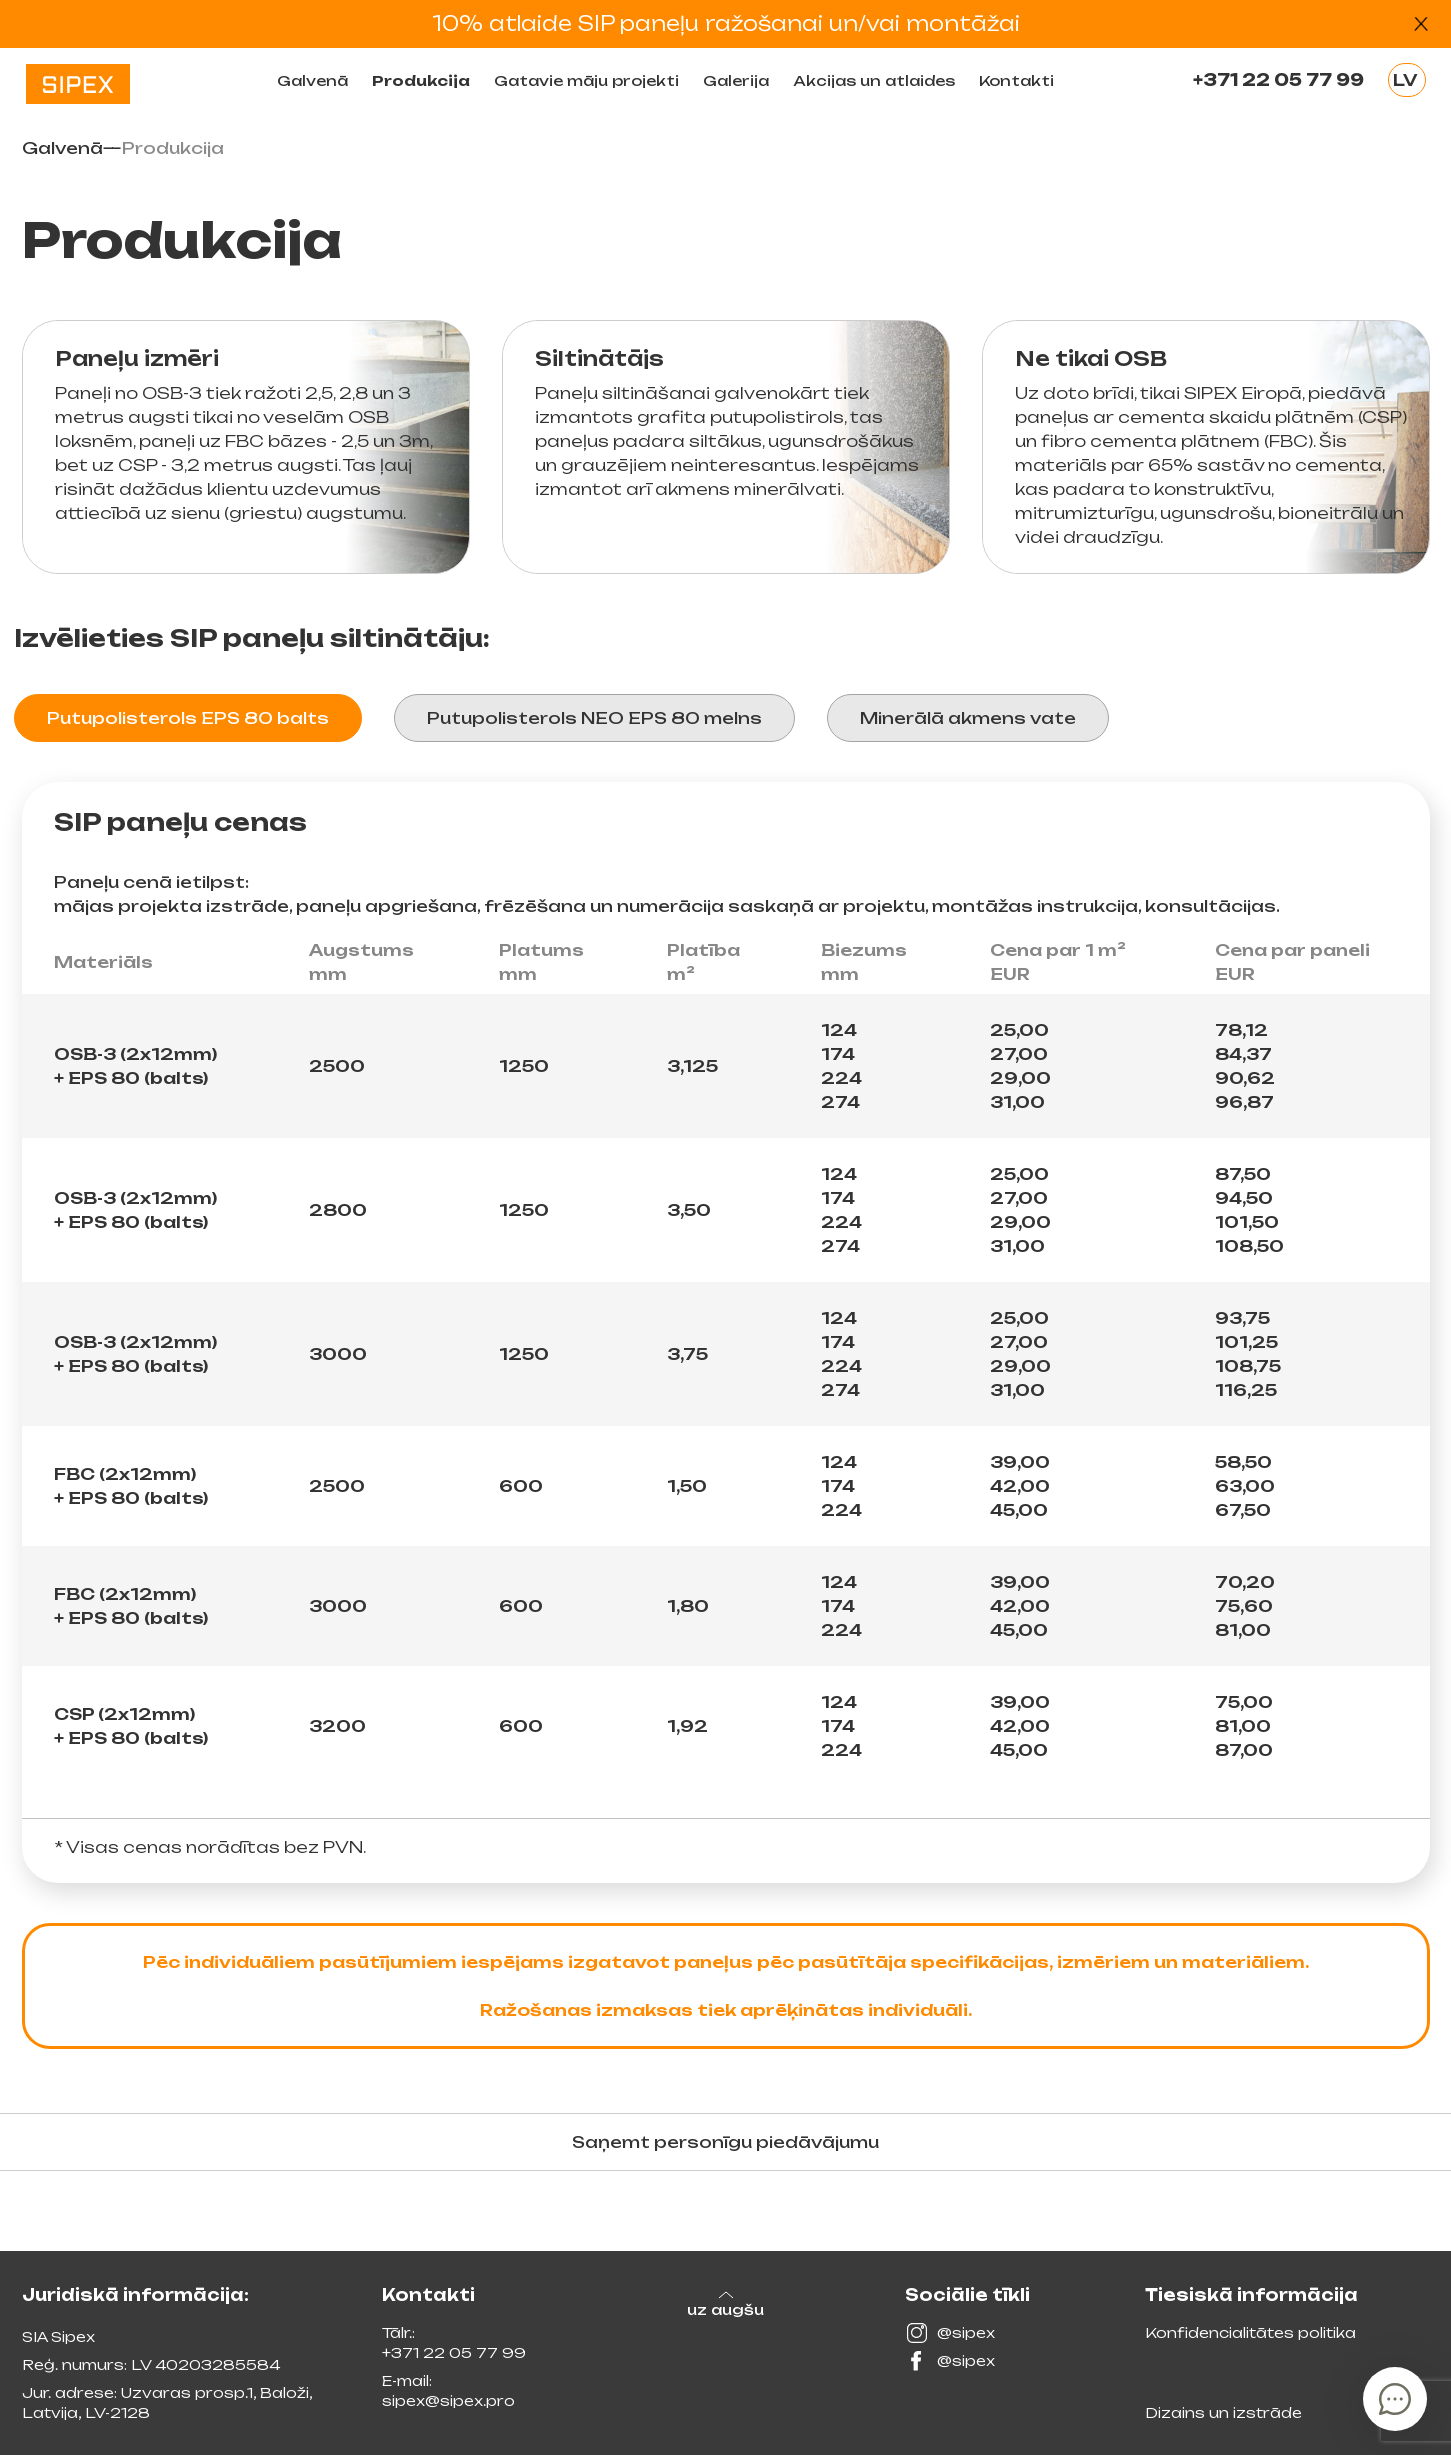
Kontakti (1016, 80)
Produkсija (421, 80)
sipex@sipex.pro (448, 2400)
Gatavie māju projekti (586, 80)
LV (1405, 80)
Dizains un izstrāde (1223, 2412)
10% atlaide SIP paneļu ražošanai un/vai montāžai (726, 23)
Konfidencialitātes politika (1250, 2332)
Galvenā (312, 80)
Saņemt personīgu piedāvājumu (725, 2142)
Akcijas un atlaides (874, 80)
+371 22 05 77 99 (1278, 80)
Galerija (736, 80)
